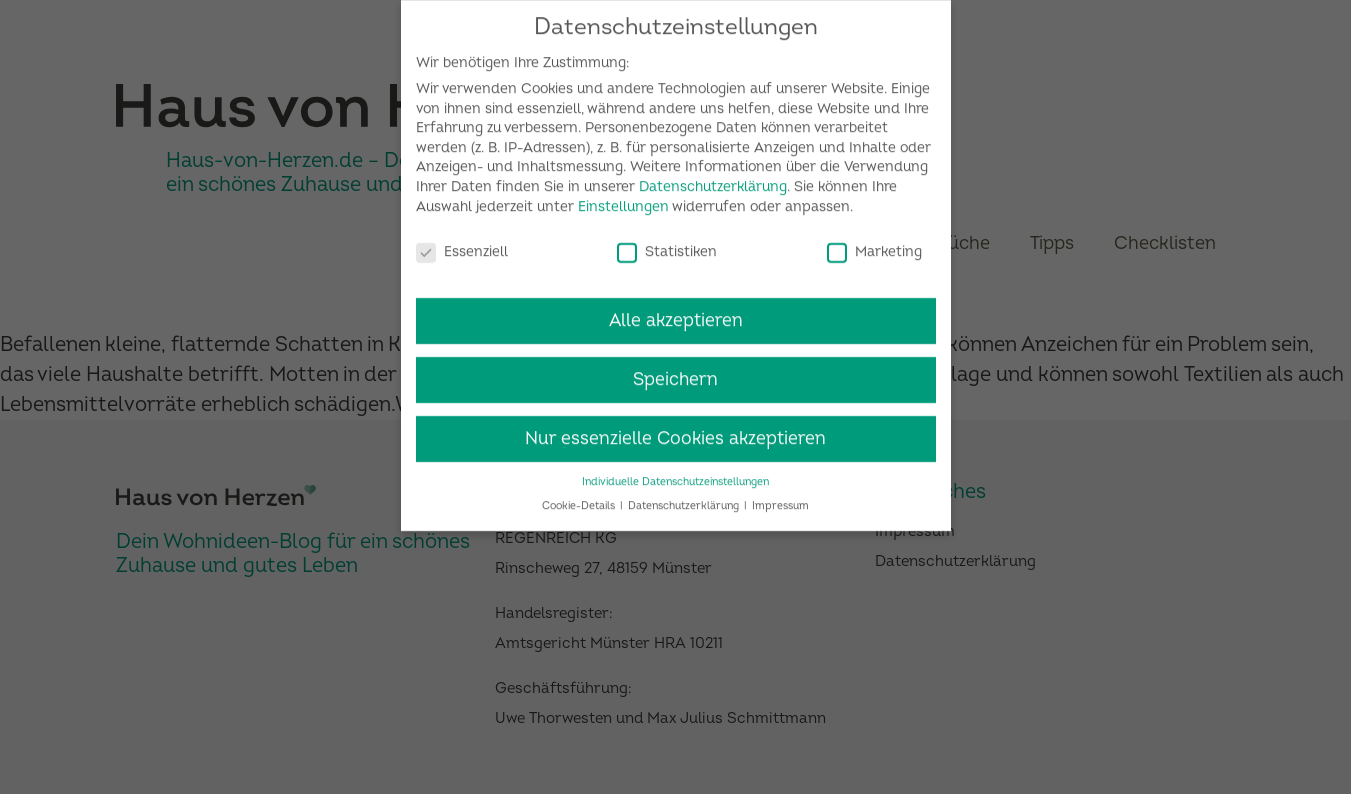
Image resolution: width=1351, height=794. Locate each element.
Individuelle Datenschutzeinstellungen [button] (675, 474)
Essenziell (462, 243)
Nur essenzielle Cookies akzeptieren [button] (675, 431)
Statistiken (667, 243)
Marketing (874, 243)
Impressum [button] (780, 498)
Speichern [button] (675, 372)
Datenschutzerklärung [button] (685, 498)
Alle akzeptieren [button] (676, 313)
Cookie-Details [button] (580, 498)
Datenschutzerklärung (713, 179)
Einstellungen (623, 199)
